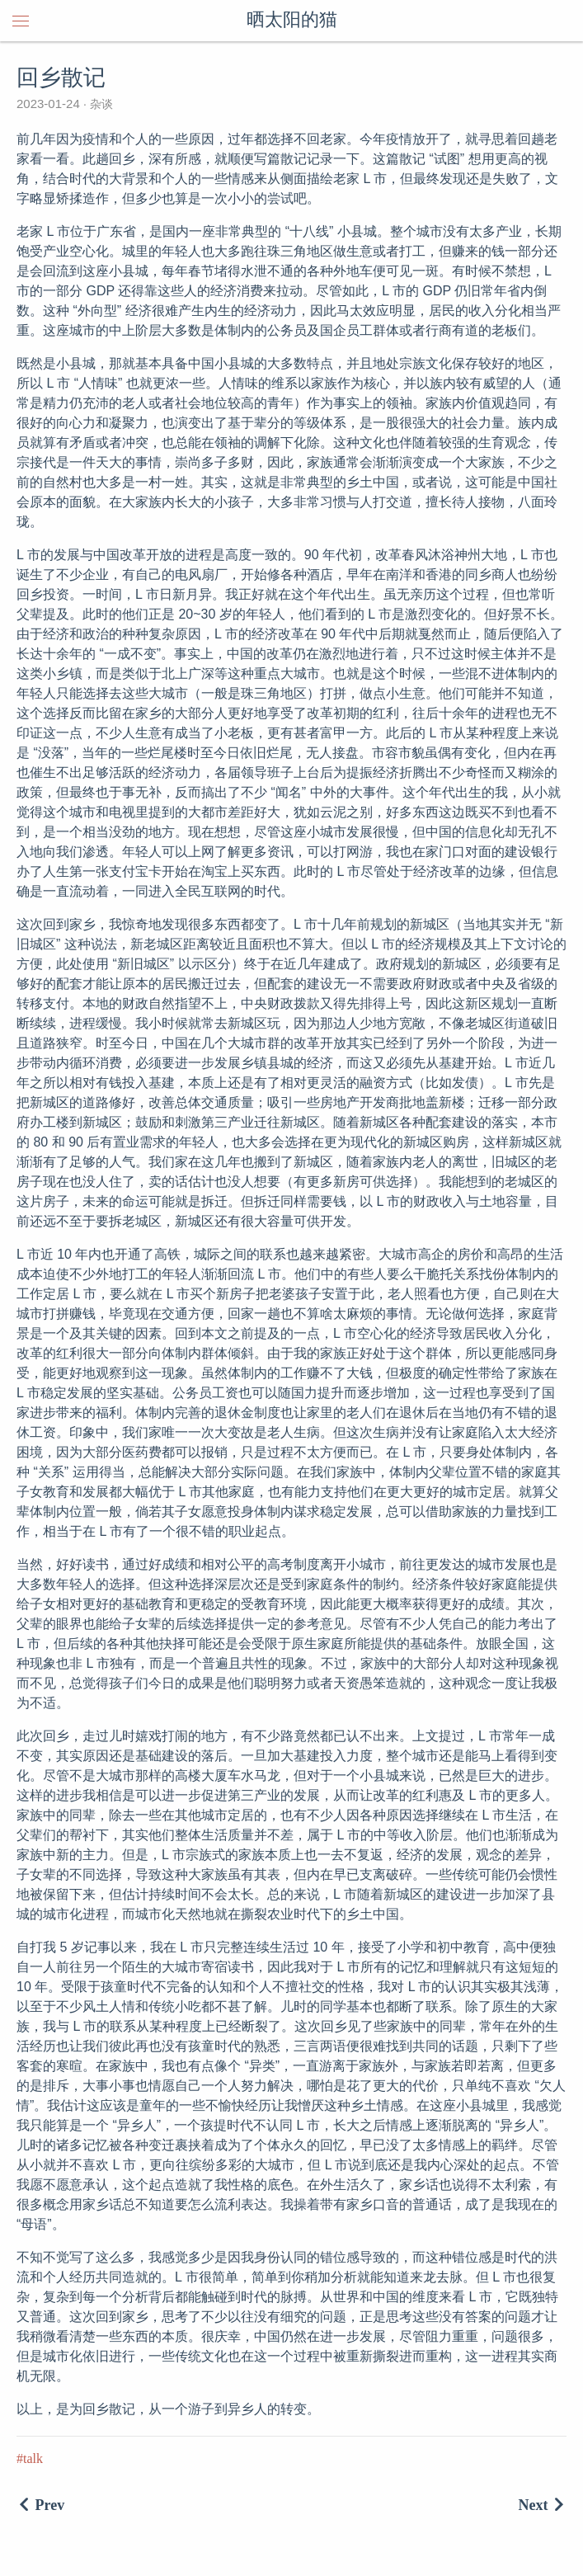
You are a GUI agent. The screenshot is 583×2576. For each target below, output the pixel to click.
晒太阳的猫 (292, 21)
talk (33, 2458)
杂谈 (100, 104)
